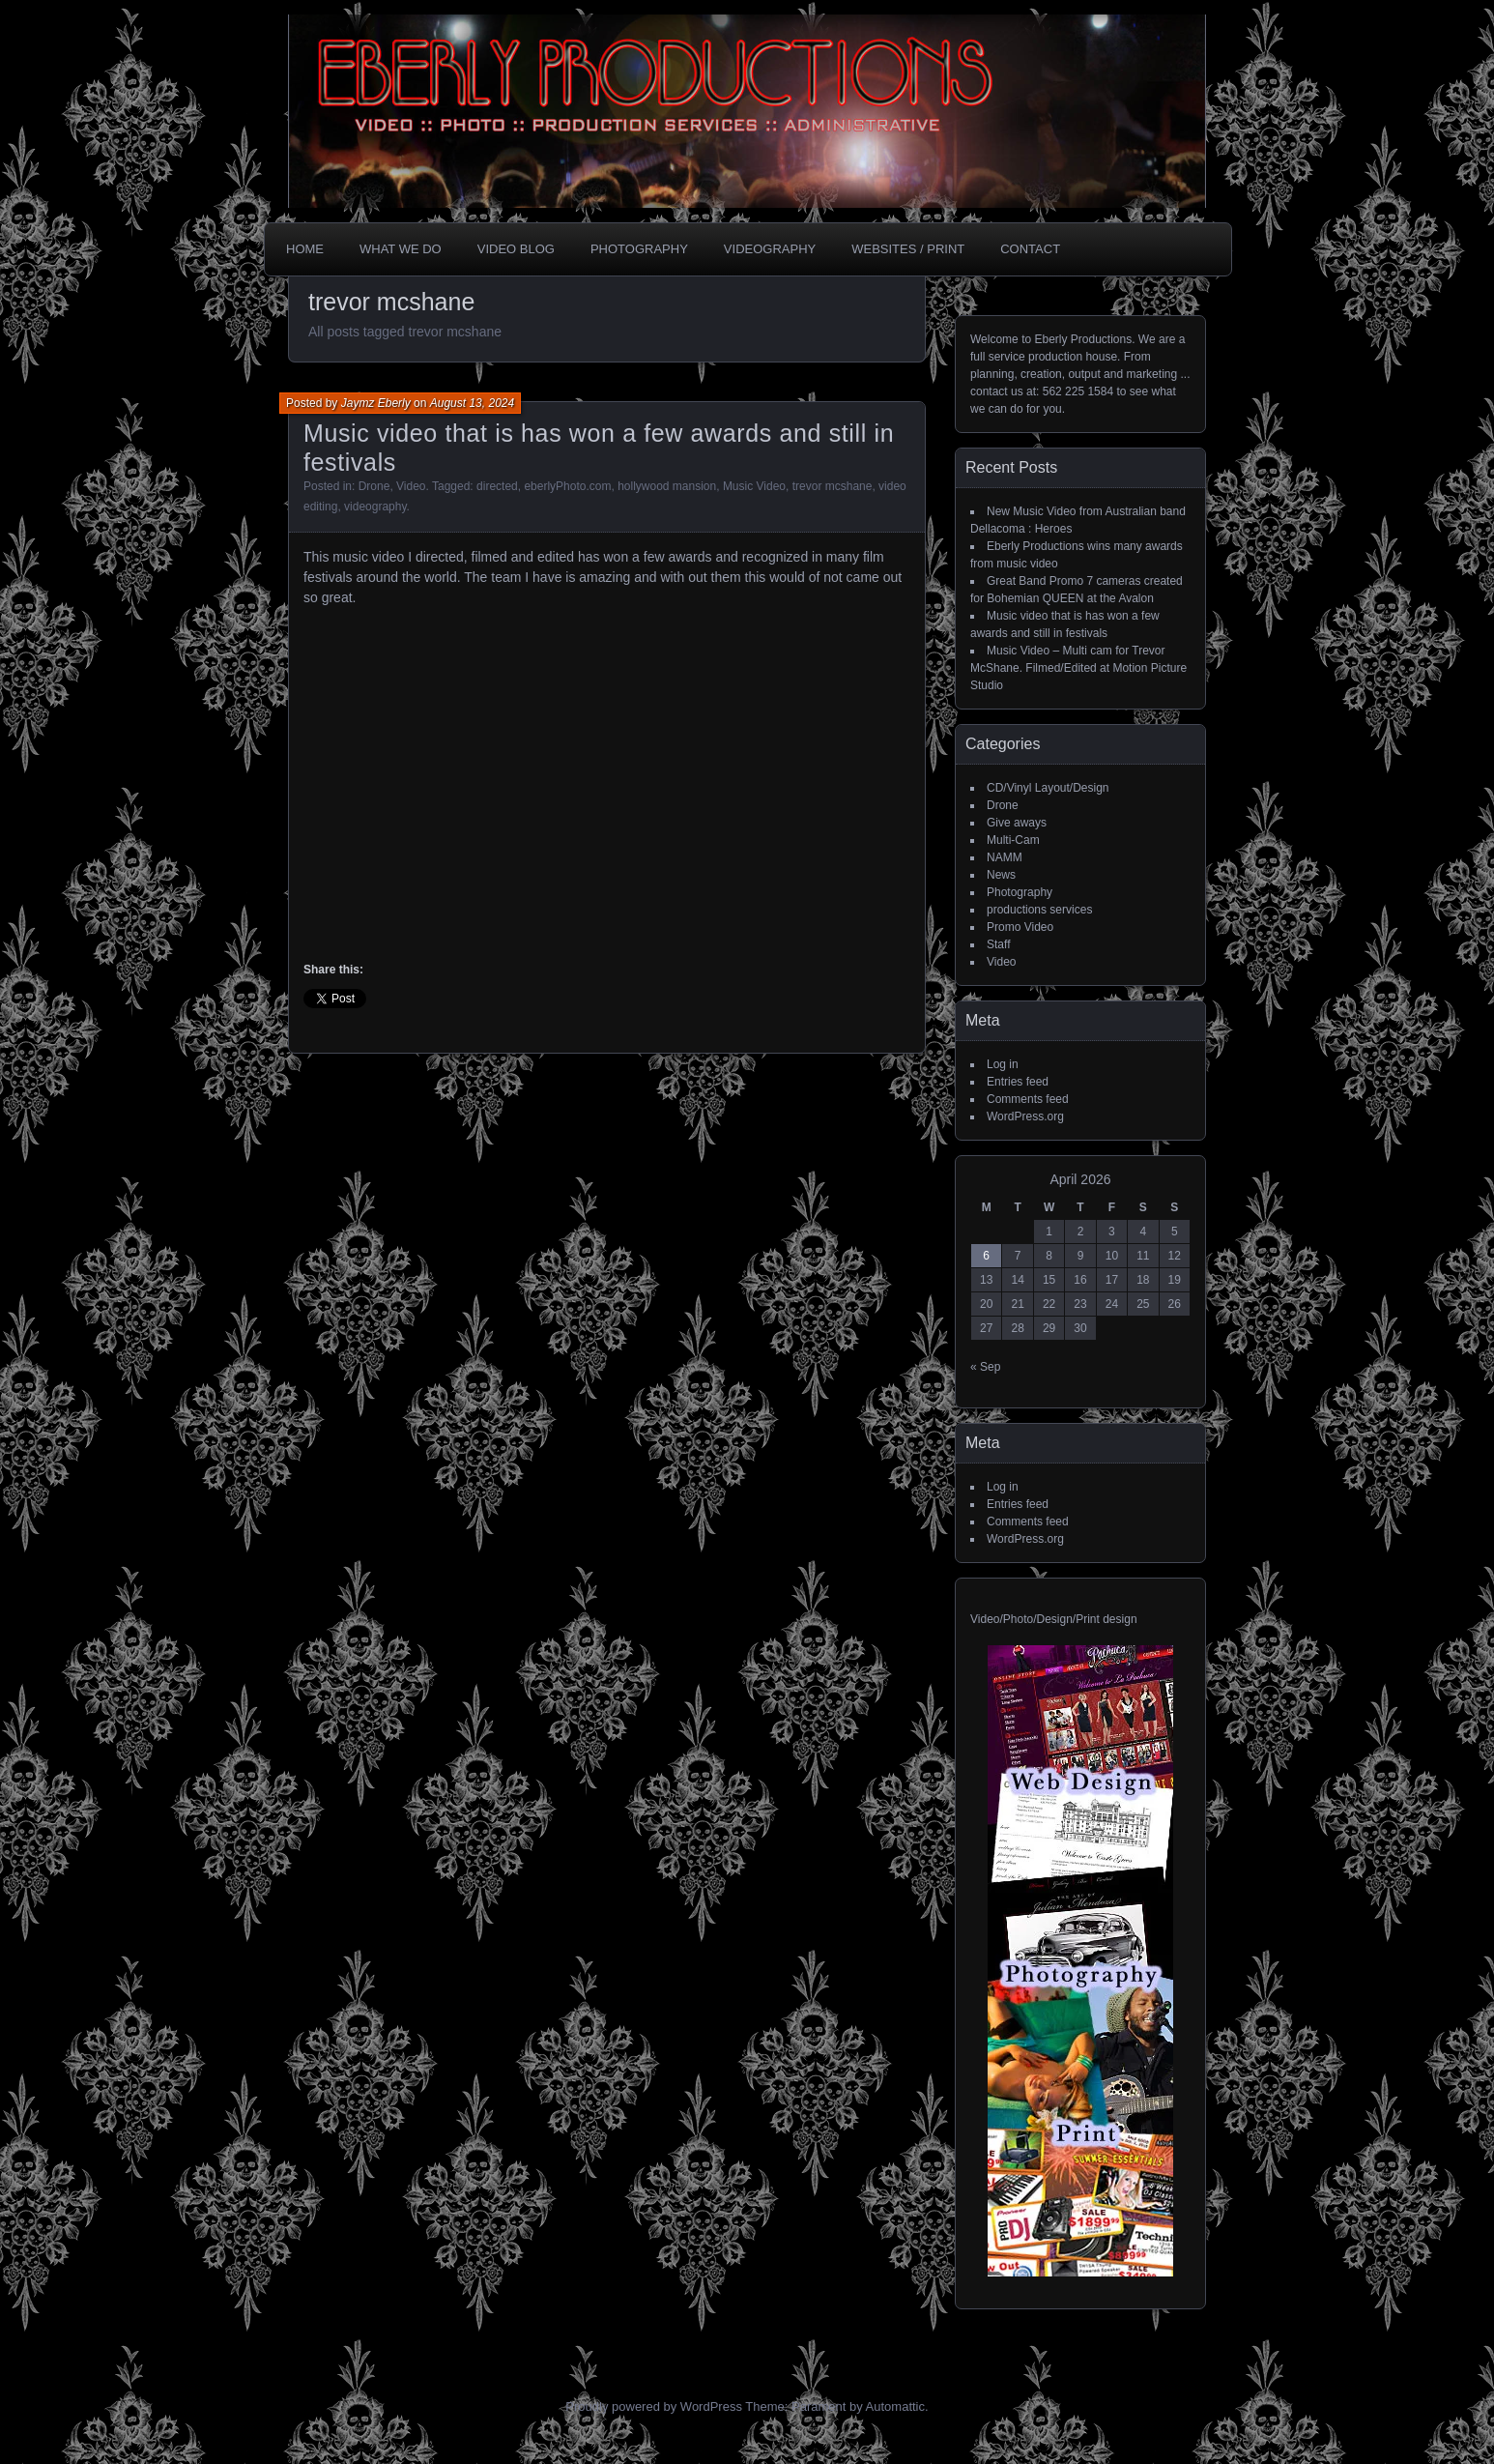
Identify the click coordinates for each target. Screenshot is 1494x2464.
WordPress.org (1025, 1116)
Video (410, 486)
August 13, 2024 (472, 403)
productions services (1039, 909)
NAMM (1004, 857)
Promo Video (1020, 927)
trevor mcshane (832, 486)
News (1001, 875)
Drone (374, 486)
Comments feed (1028, 1099)
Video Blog (516, 249)
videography (375, 506)
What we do (400, 249)
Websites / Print (907, 249)
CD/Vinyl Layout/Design (1048, 788)
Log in (1003, 1064)
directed (497, 486)
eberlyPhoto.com (567, 486)
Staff (998, 944)
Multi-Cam (1013, 840)
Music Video (754, 486)
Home (305, 249)
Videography (770, 249)
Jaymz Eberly (376, 403)
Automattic (895, 2406)
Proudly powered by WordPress (653, 2406)
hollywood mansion (667, 486)
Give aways (1017, 822)
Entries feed (1018, 1081)
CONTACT (1030, 249)
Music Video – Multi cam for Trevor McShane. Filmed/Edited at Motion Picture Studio (1078, 668)
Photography (639, 249)
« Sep (985, 1367)
